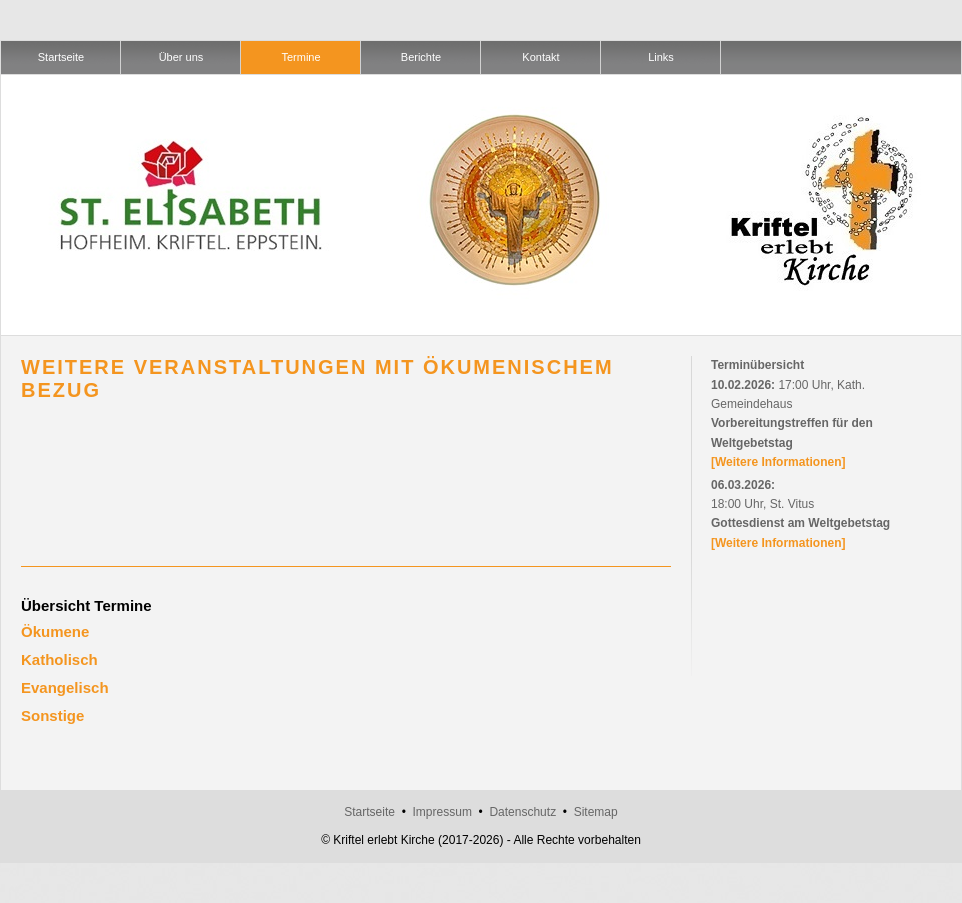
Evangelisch (65, 687)
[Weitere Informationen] (778, 462)
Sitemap (596, 812)
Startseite (369, 812)
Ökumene (55, 631)
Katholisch (59, 659)
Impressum (442, 812)
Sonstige (52, 715)
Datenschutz (522, 812)
